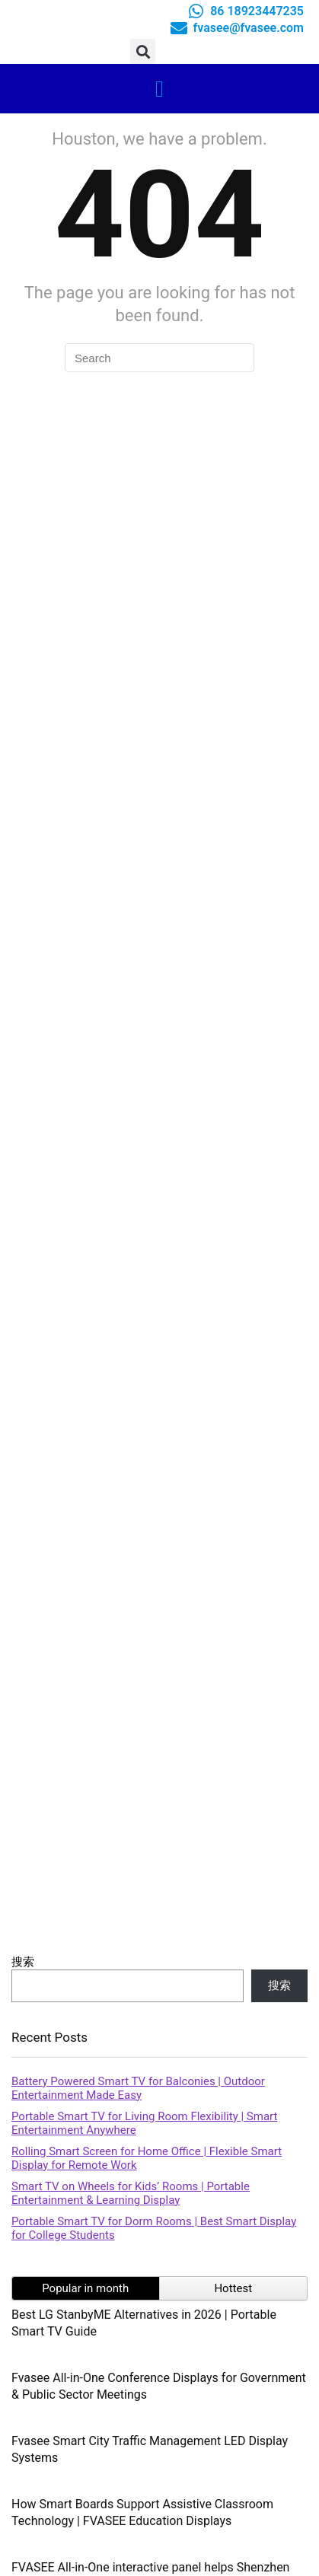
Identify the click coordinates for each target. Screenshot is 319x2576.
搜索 (22, 1962)
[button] (142, 51)
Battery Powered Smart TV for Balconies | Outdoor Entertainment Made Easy (138, 2088)
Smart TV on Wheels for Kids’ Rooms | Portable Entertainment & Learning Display (130, 2193)
